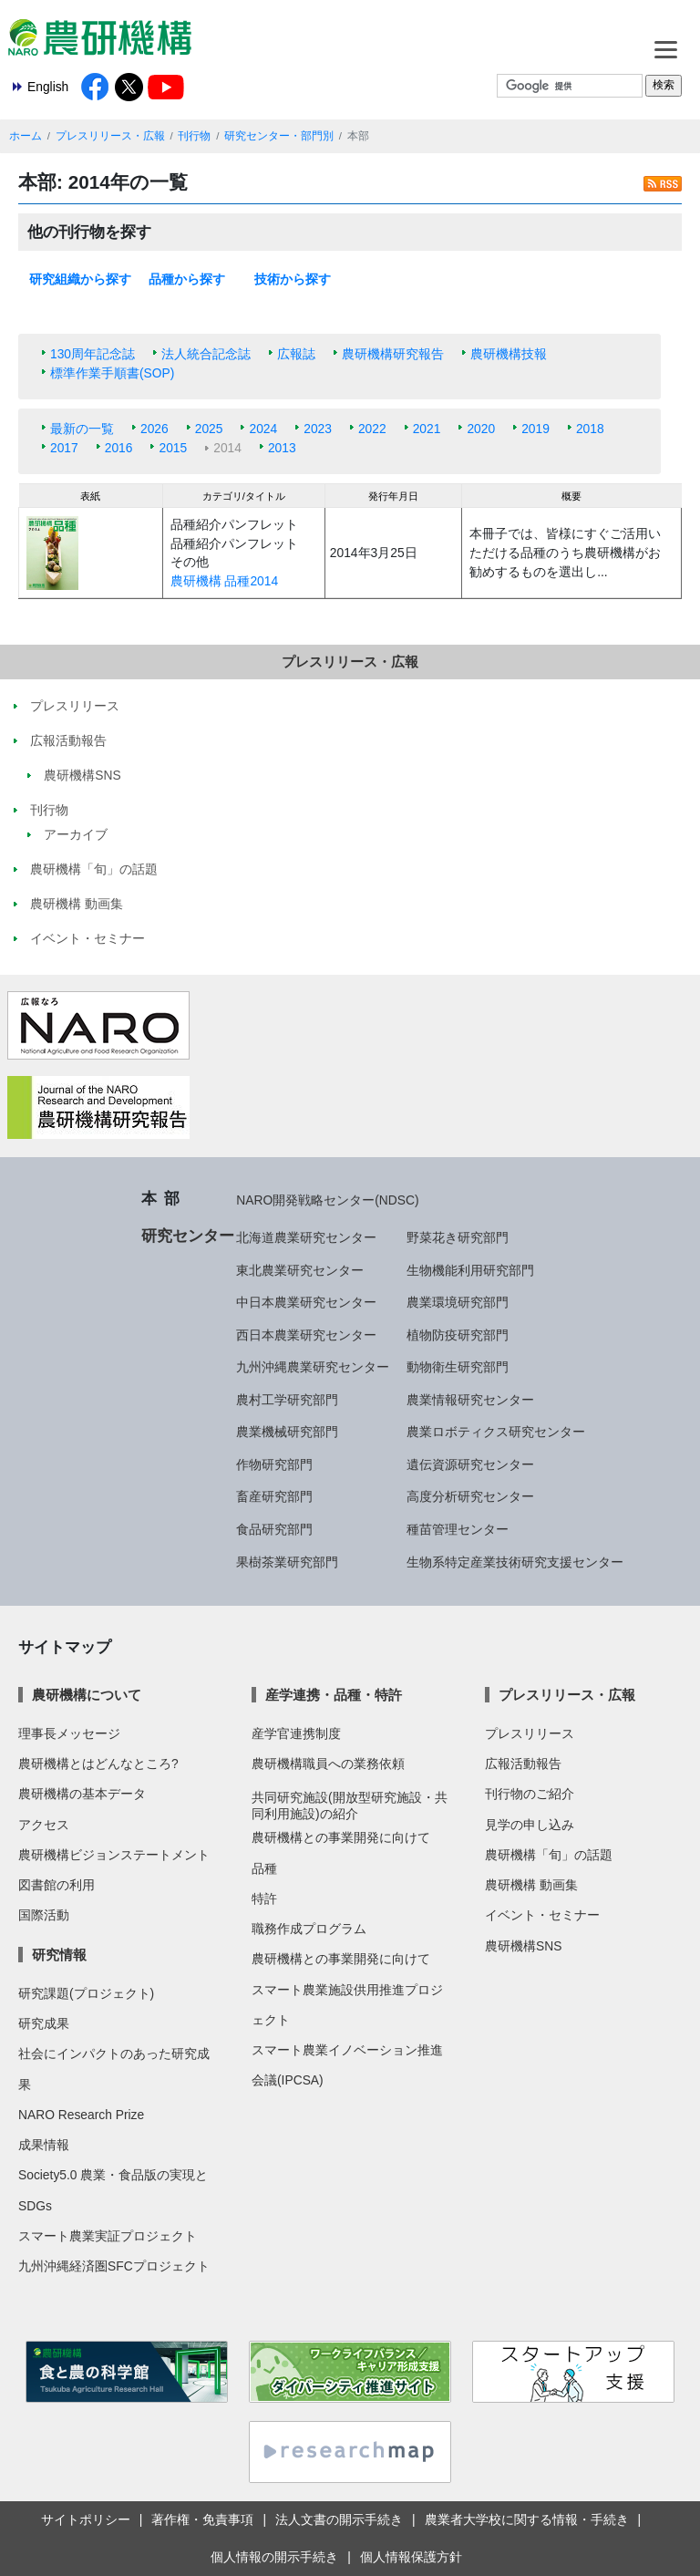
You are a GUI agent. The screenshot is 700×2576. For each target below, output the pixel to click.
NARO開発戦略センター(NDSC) (327, 1200)
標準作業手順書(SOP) (112, 373)
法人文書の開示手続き (339, 2519)
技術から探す (292, 279)
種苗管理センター (458, 1529)
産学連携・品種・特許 (333, 1694)
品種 (264, 1868)
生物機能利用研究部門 (470, 1270)
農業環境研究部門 (458, 1302)
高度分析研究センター (470, 1496)
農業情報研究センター (470, 1399)
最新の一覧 (82, 428)
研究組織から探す (80, 279)
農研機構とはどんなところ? (98, 1763)
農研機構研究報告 (393, 354)
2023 (318, 428)
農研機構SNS (523, 1946)
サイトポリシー (85, 2519)
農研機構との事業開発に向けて (341, 1837)
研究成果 (43, 2023)
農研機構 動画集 (531, 1885)
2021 (427, 428)
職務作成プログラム (309, 1928)
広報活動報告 (523, 1763)
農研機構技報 (508, 354)
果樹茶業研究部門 (287, 1562)
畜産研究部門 (274, 1496)
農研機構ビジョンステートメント (114, 1854)
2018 (590, 428)
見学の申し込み (529, 1824)
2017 (64, 447)
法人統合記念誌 (206, 354)
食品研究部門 (274, 1529)
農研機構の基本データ (82, 1793)
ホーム (25, 135)
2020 (481, 428)
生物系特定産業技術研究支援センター (515, 1562)
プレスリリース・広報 (110, 135)
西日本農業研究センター (306, 1335)
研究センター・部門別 (279, 135)
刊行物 (194, 135)
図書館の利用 (56, 1885)
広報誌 (296, 354)
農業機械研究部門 (287, 1431)
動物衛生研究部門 (458, 1367)
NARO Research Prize (81, 2114)
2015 (173, 447)
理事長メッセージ (69, 1733)
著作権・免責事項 (202, 2519)
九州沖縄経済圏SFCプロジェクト (114, 2266)
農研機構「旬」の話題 (548, 1854)
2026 (154, 428)
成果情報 (43, 2144)
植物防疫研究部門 (458, 1335)
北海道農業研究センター (306, 1237)
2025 (209, 428)
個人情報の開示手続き (274, 2557)
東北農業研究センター (300, 1270)
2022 (372, 428)
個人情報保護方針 (411, 2557)
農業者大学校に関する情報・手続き (527, 2519)
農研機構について (86, 1694)
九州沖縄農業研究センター (312, 1367)
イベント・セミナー (542, 1915)
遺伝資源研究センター (470, 1464)
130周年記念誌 (92, 354)
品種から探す (187, 279)
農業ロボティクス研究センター (496, 1431)
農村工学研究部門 (287, 1399)
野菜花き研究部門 (458, 1237)
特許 (264, 1898)
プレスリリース (529, 1733)
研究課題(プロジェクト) (86, 1993)
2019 (535, 428)
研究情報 (59, 1954)
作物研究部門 (274, 1464)
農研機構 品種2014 (224, 581)
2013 (282, 447)
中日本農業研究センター (306, 1302)
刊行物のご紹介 (529, 1793)
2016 (119, 447)
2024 (263, 428)
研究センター (187, 1235)
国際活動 (43, 1915)
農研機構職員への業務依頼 (328, 1763)
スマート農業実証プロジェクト (107, 2236)
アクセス (43, 1824)
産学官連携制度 (296, 1733)
